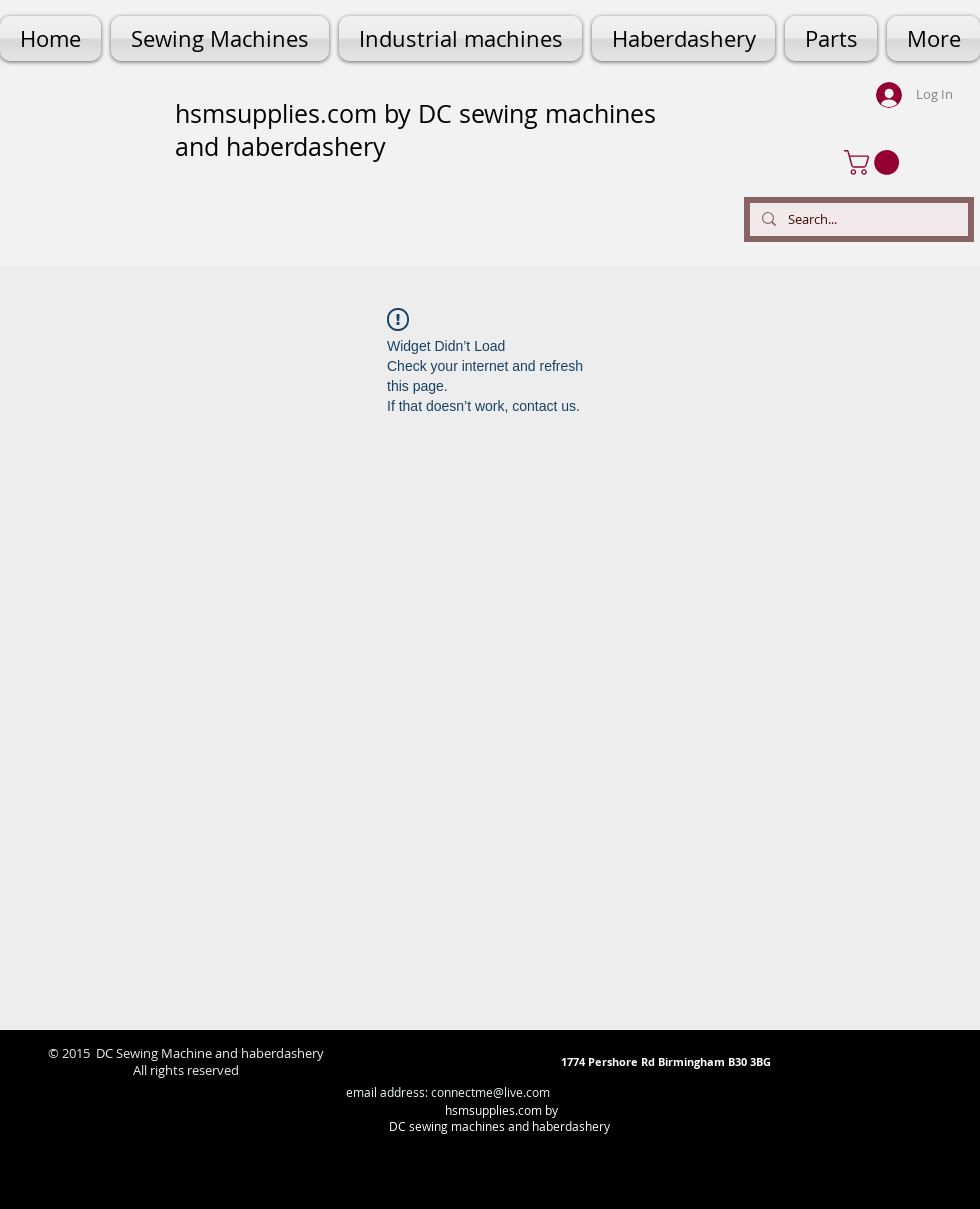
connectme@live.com (490, 1092)
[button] (874, 162)
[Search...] (857, 219)
